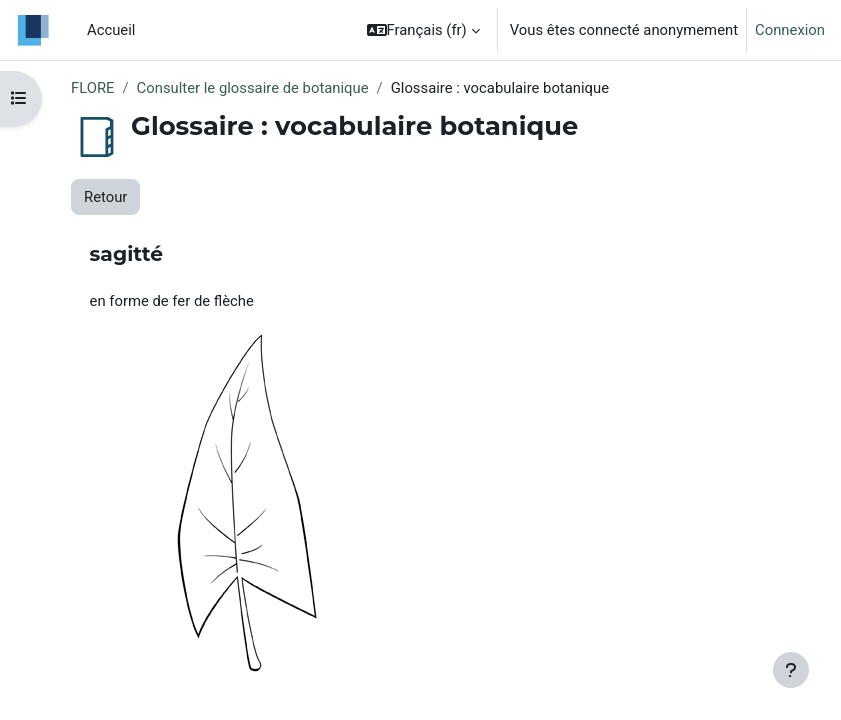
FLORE (92, 88)
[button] (423, 30)
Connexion (790, 30)
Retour (105, 197)
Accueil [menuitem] (111, 30)
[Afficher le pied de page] (791, 670)
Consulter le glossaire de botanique (253, 88)
